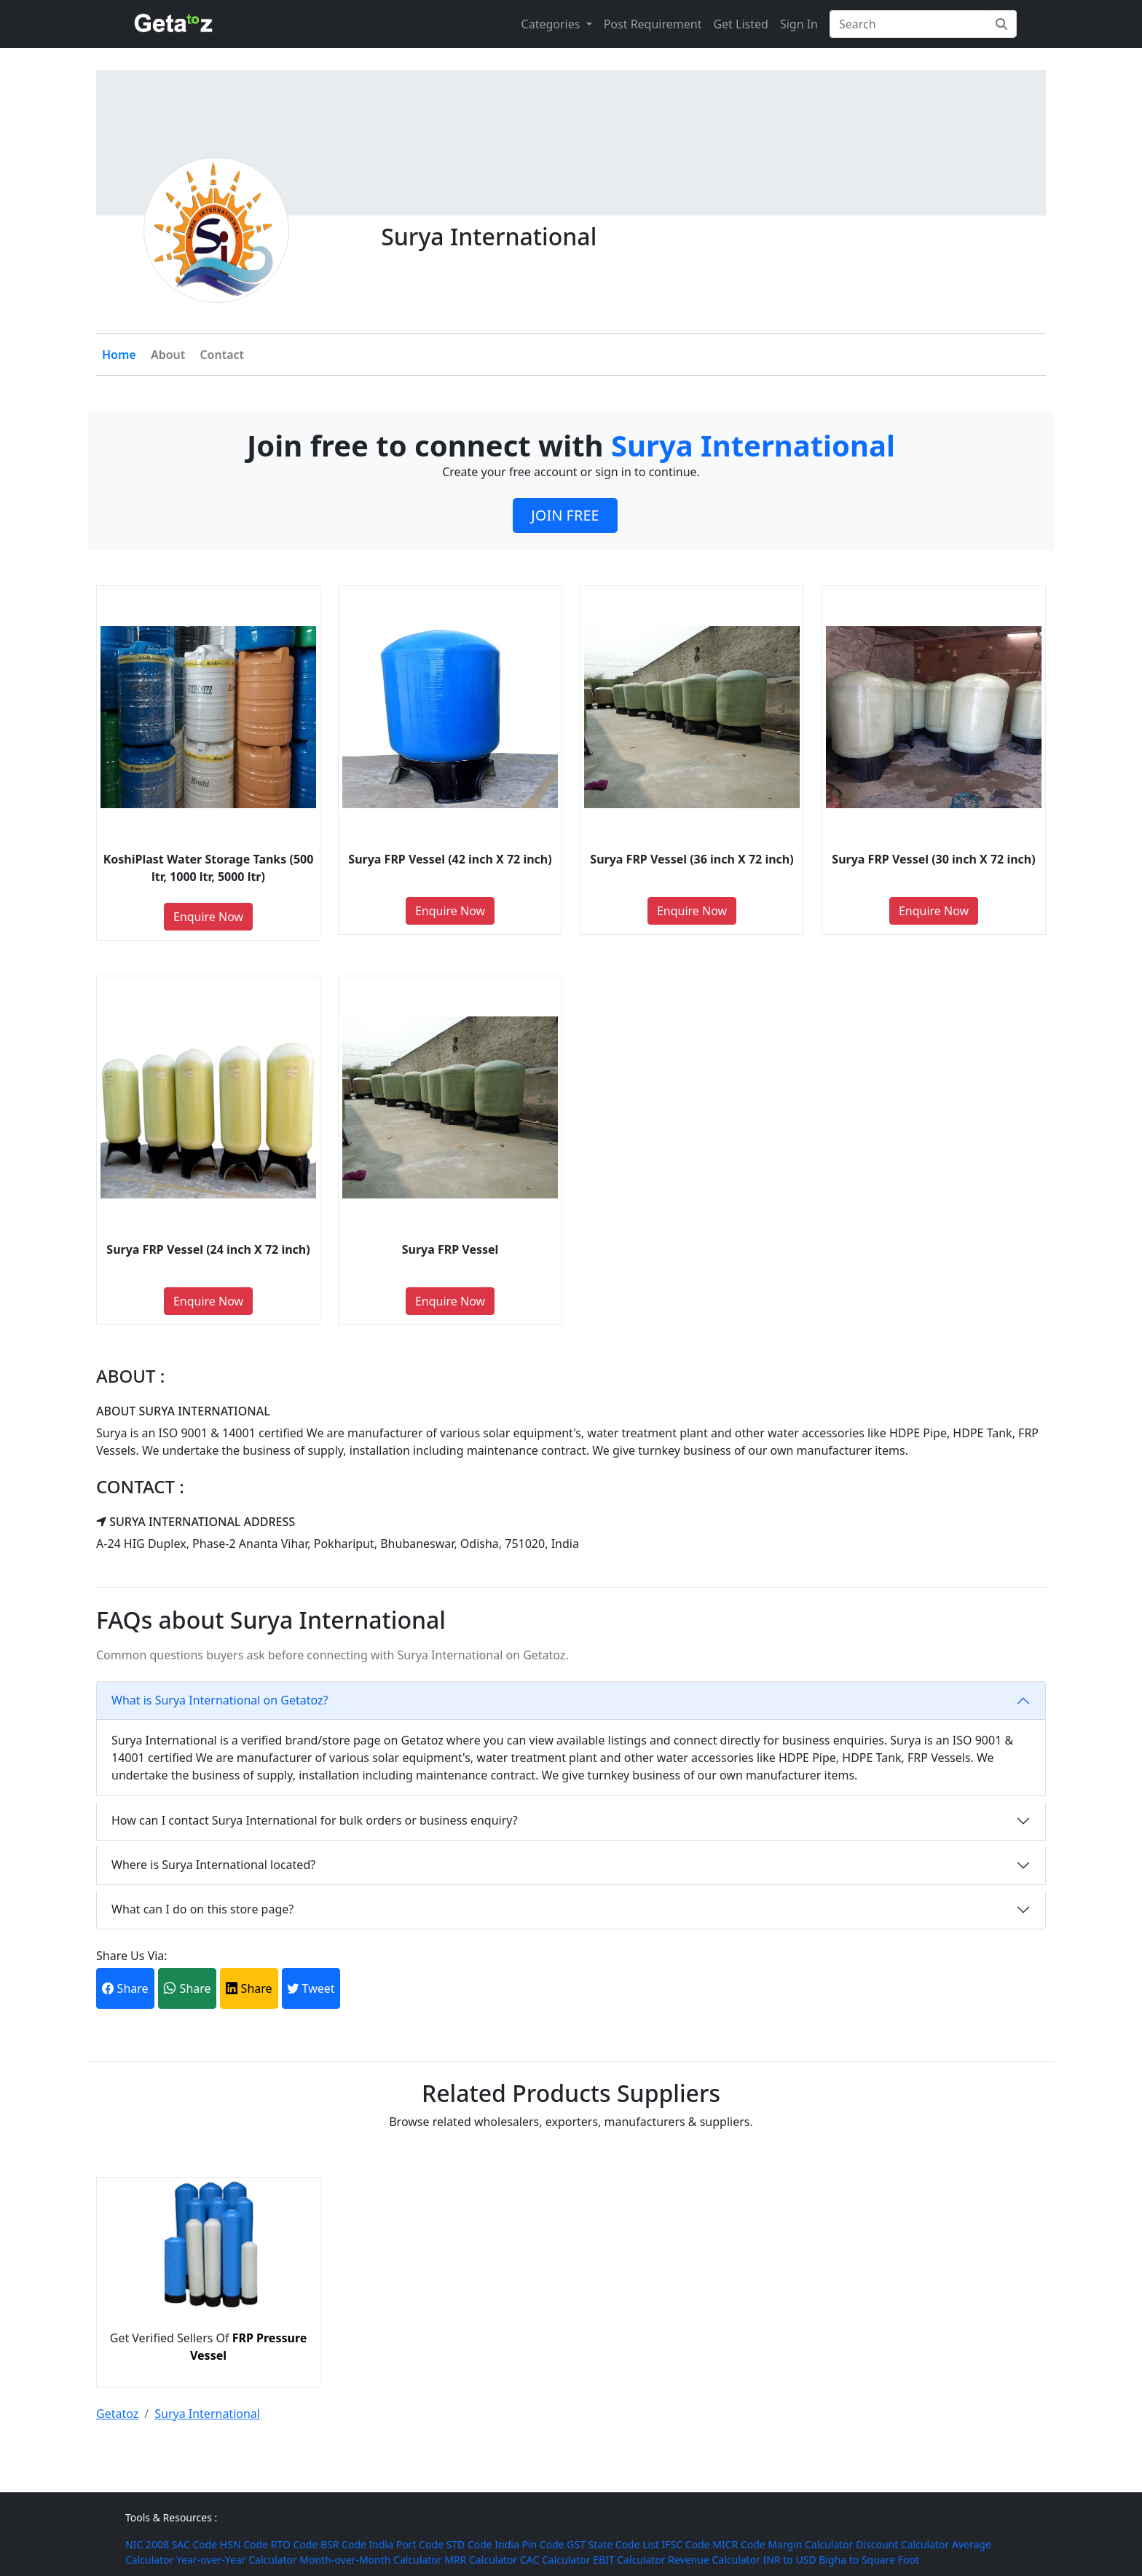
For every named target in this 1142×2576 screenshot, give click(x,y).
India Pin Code (529, 2544)
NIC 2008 (147, 2544)
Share (125, 1988)
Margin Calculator (810, 2544)
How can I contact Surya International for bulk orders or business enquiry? (314, 1820)
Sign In (799, 24)
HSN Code (244, 2544)
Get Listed (740, 24)
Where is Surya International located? (213, 1865)
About (168, 355)
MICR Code (738, 2544)
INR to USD (789, 2560)
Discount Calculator (902, 2544)
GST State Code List (613, 2544)
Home (119, 355)
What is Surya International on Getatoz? (219, 1700)
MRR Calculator (480, 2560)
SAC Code (195, 2544)
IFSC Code (686, 2544)
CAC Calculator (555, 2560)
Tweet (310, 1988)
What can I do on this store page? (202, 1909)
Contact (222, 355)
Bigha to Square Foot (869, 2560)
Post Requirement (653, 24)
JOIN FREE (565, 515)
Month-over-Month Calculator (370, 2560)
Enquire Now (208, 917)
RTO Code (294, 2544)
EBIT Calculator (629, 2560)
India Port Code (406, 2544)
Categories (552, 24)
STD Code (469, 2544)
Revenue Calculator (714, 2560)
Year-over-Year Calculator (236, 2560)
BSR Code (343, 2544)
